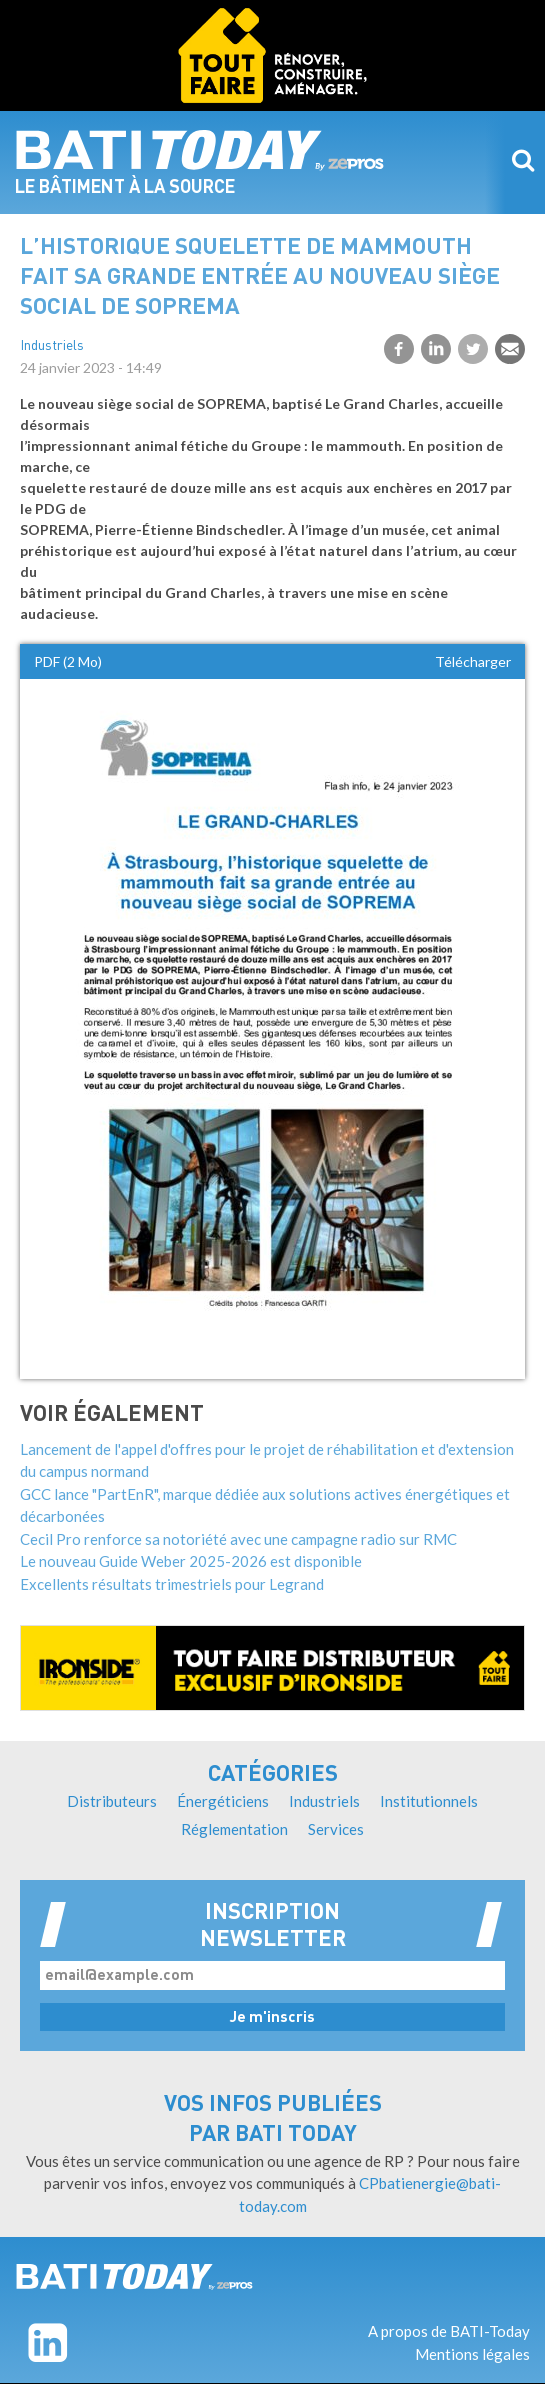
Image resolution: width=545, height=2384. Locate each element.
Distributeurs (112, 1801)
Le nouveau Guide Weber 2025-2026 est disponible (191, 1561)
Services (336, 1829)
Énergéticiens (223, 1801)
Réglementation (234, 1829)
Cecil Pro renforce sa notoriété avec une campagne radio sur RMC (238, 1539)
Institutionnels (429, 1801)
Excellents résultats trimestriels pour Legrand (172, 1584)
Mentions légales (472, 2354)
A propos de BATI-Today (449, 2331)
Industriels (52, 346)
